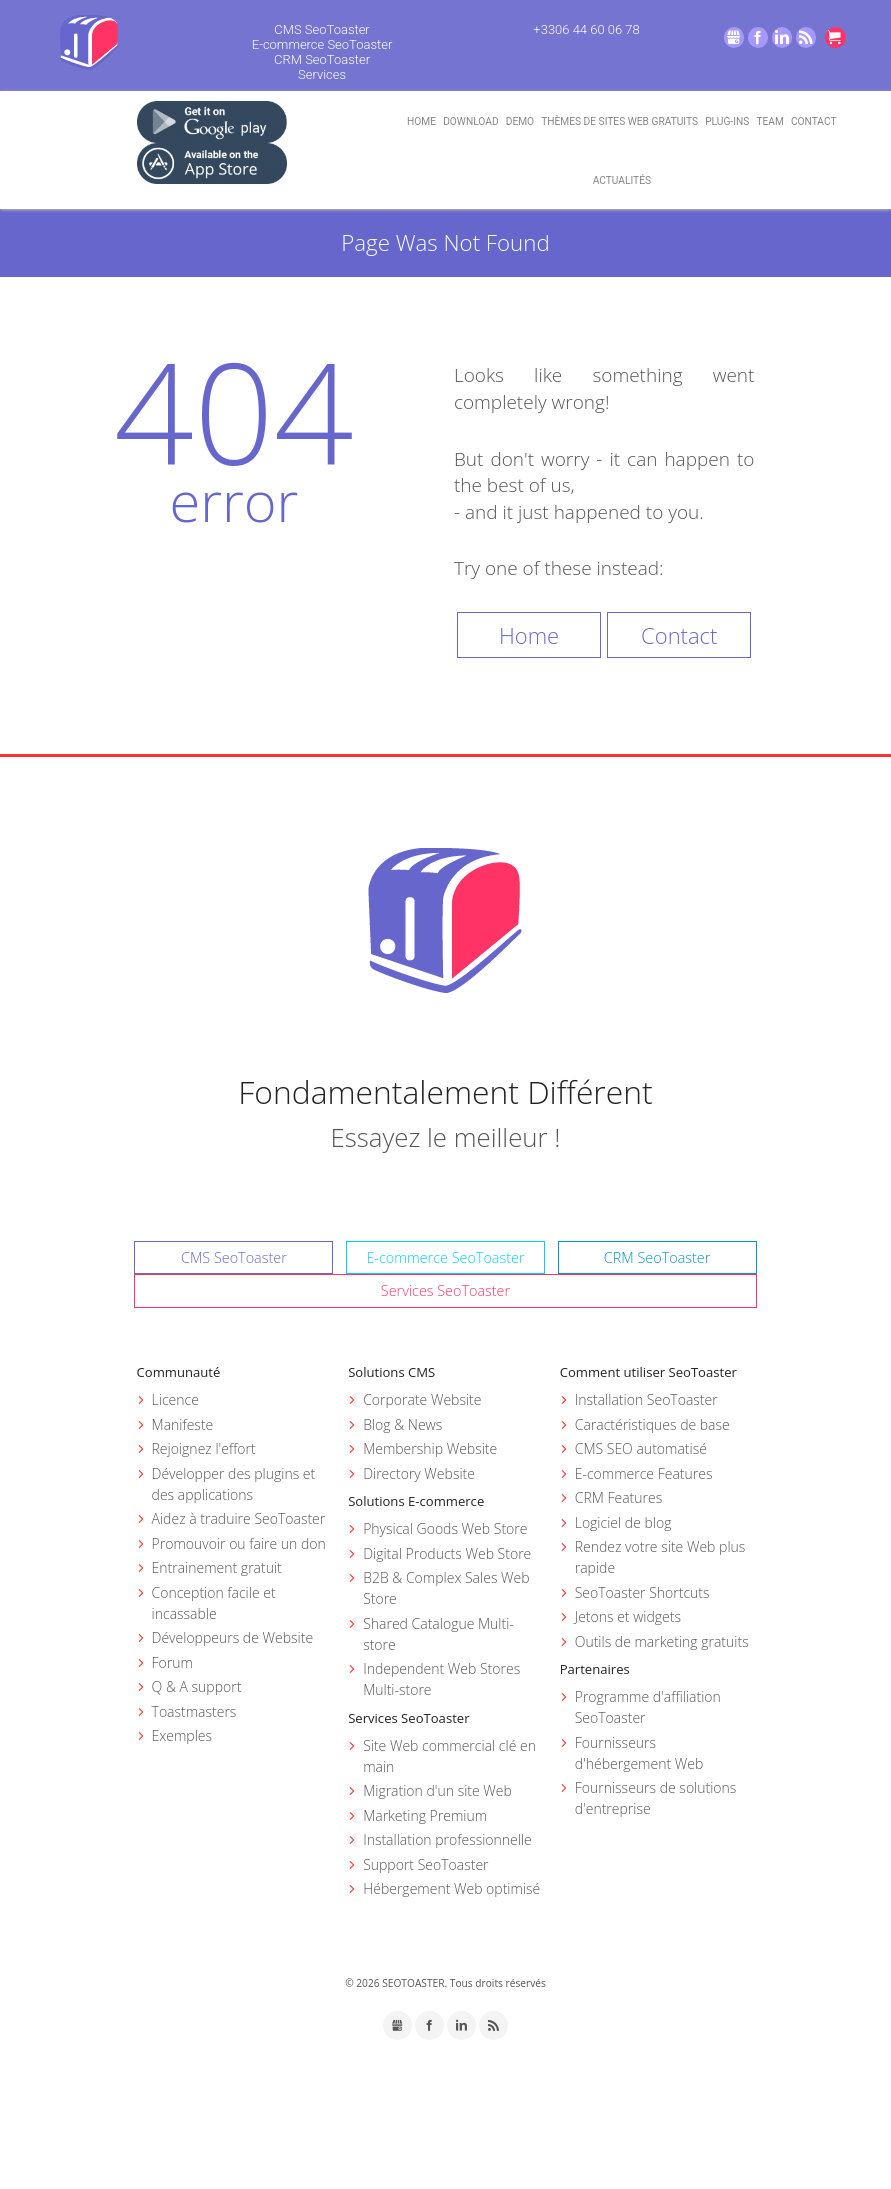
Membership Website (430, 1448)
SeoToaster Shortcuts (642, 1592)
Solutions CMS (391, 1372)
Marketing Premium (425, 1815)
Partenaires (595, 1669)
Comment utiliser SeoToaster (648, 1372)
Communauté (179, 1372)
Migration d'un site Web (437, 1790)
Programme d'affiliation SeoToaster (648, 1707)
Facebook (758, 37)
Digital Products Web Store (447, 1553)
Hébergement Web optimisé (451, 1888)
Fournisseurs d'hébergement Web (639, 1753)
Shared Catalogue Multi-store (438, 1634)
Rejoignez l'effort (204, 1448)
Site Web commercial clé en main (449, 1756)
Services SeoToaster (445, 1290)
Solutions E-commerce (416, 1501)
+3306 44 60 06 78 (586, 29)
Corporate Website (422, 1399)
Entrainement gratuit (217, 1567)
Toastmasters (194, 1711)
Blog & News (402, 1424)
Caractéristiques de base (652, 1424)
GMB (734, 37)
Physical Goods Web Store (445, 1528)
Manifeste (183, 1424)
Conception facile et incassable (214, 1603)
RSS (806, 37)
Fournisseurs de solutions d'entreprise (656, 1798)
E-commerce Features (644, 1473)
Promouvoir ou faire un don (239, 1543)
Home (529, 635)
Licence (175, 1399)
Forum (172, 1662)
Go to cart (835, 37)
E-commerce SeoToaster (322, 44)
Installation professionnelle (447, 1839)
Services (322, 74)
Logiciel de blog (623, 1522)
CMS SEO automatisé (641, 1448)
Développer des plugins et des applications (234, 1484)
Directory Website (419, 1473)
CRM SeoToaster (322, 59)
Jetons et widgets (628, 1616)
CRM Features (618, 1497)
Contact (679, 635)
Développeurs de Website (233, 1637)
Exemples (182, 1735)
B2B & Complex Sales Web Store (446, 1588)
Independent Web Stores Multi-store (441, 1679)
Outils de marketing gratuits (662, 1641)
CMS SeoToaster (321, 29)
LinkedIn (782, 37)
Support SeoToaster (425, 1864)
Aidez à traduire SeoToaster (239, 1518)
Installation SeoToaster (646, 1399)
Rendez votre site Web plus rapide (660, 1557)
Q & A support (197, 1686)
